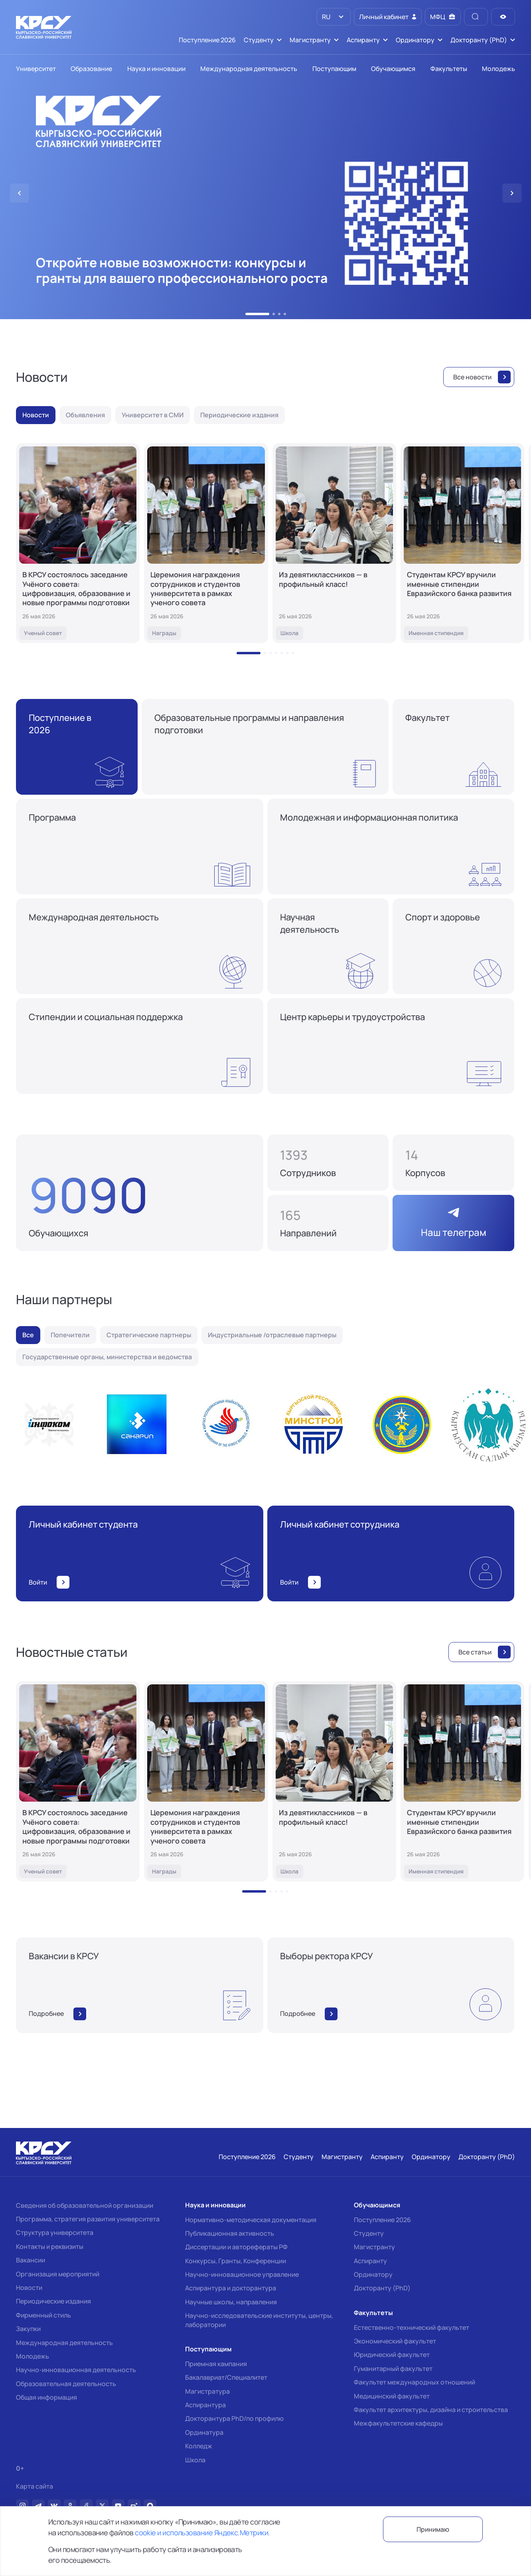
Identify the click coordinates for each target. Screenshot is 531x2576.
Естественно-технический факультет (411, 2327)
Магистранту (374, 2246)
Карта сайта (34, 2486)
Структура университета (54, 2232)
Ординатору (373, 2274)
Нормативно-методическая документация (250, 2219)
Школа (195, 2460)
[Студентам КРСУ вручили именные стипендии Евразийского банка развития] (462, 543)
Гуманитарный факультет (393, 2368)
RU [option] (325, 16)
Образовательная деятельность (66, 2383)
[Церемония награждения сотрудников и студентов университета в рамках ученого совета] (206, 543)
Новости (29, 2287)
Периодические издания (53, 2301)
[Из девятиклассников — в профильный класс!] (334, 543)
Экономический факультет (395, 2341)
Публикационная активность (229, 2233)
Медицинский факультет (392, 2396)
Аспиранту (370, 2260)
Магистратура (207, 2391)
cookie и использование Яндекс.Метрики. (202, 2532)
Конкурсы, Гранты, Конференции (235, 2260)
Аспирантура (205, 2404)
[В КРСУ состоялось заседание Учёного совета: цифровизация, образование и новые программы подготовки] (78, 543)
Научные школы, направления (231, 2302)
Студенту (369, 2233)
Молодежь (32, 2356)
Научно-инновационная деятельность (76, 2369)
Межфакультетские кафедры (398, 2423)
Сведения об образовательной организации (84, 2205)
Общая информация (46, 2397)
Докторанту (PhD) (382, 2288)
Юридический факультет (392, 2354)
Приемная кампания (216, 2363)
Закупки (28, 2328)
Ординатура (204, 2432)
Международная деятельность (64, 2342)
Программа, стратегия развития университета (88, 2219)
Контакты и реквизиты (49, 2246)
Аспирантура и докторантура (230, 2288)
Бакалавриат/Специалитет (226, 2377)
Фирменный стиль (43, 2315)
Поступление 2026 (382, 2219)
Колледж (198, 2446)
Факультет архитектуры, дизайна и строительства (431, 2409)
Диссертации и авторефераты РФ (236, 2246)
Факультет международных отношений (414, 2382)
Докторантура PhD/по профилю (234, 2418)
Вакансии (30, 2260)
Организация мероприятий (57, 2274)
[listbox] (334, 17)
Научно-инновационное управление (242, 2274)
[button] (257, 314)
